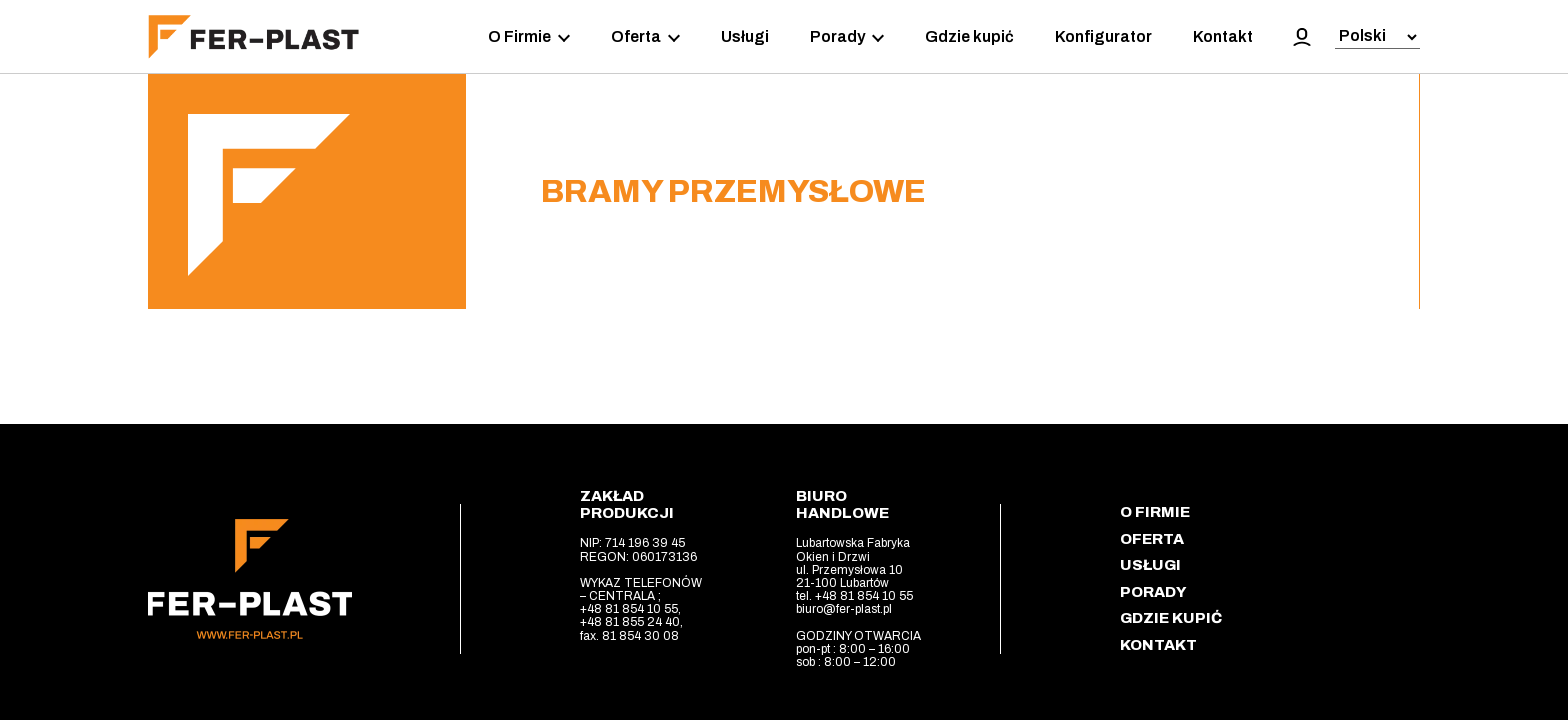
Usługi (745, 36)
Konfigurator (1103, 36)
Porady (847, 37)
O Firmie (529, 37)
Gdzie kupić (969, 36)
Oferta (645, 37)
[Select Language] (1377, 37)
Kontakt (1223, 36)
